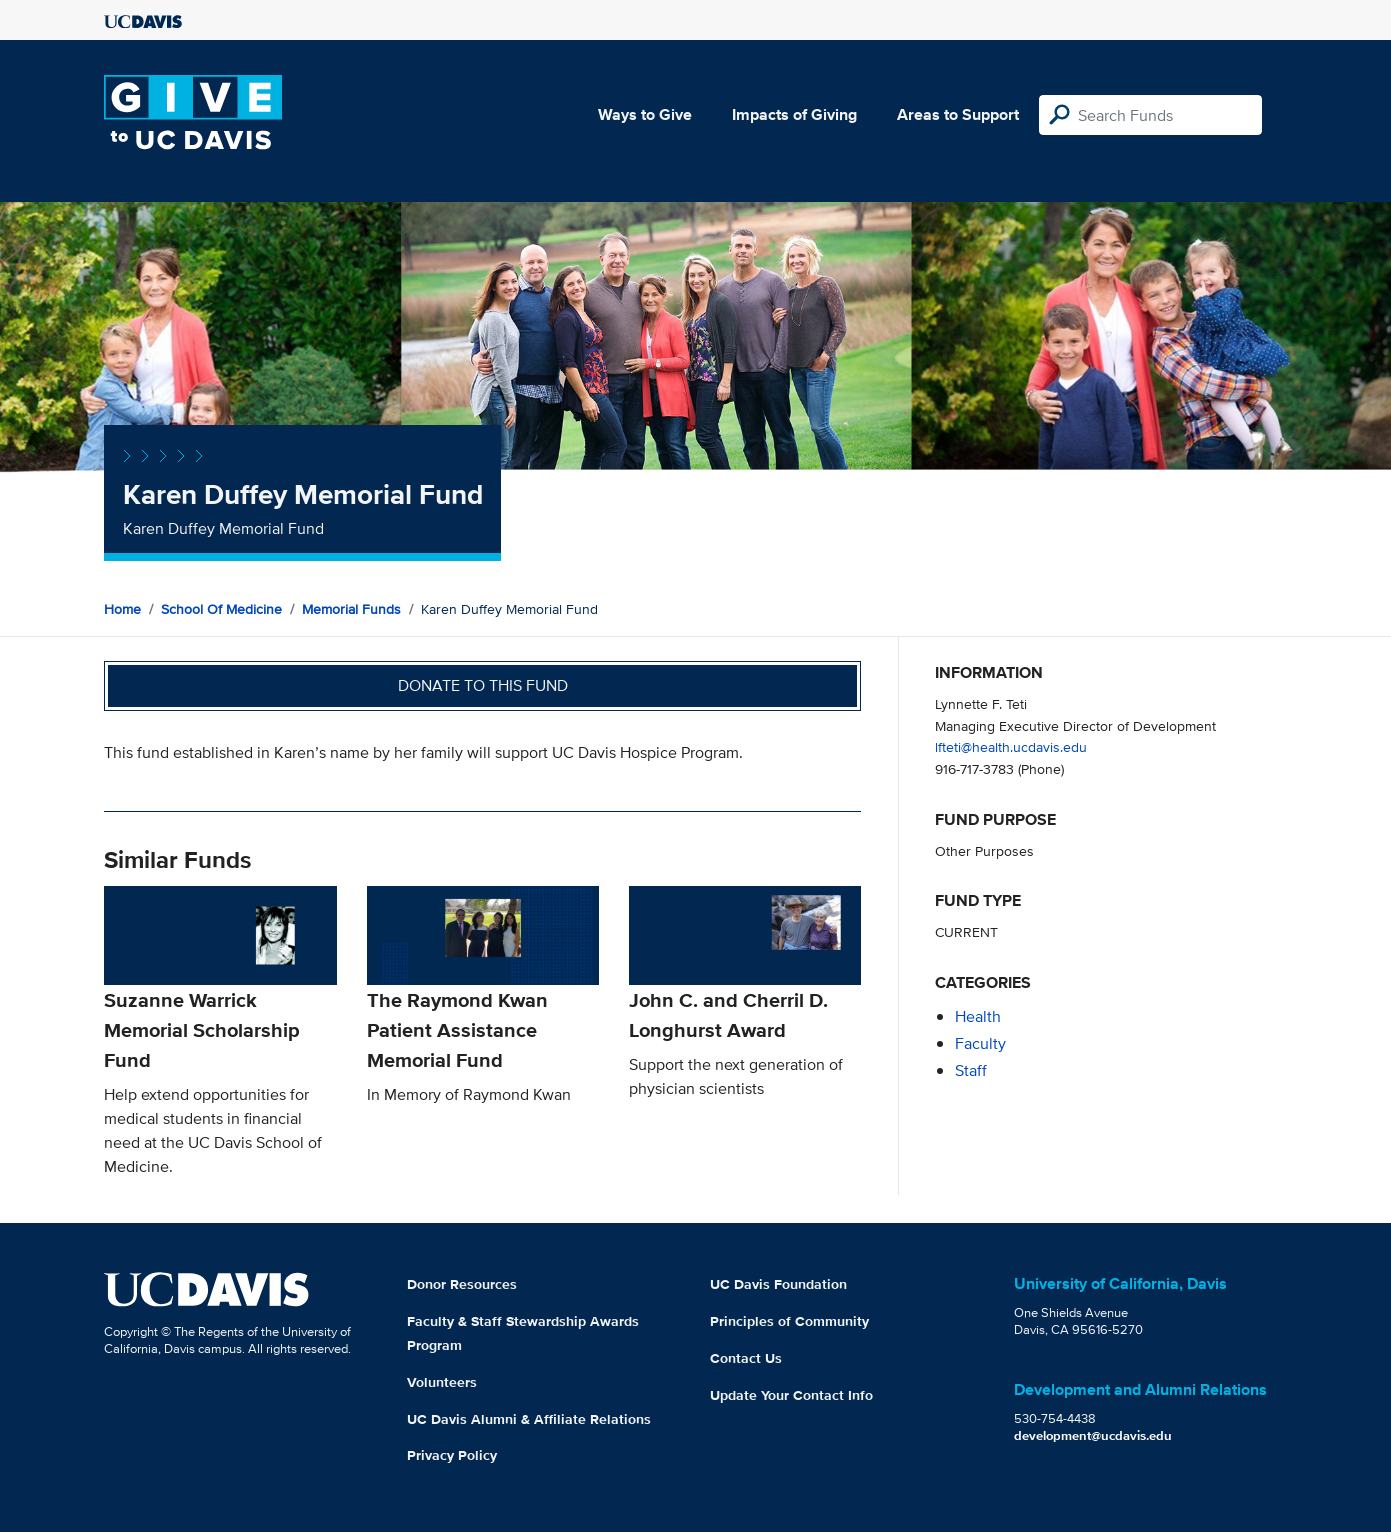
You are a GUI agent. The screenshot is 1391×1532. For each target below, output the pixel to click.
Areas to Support (958, 114)
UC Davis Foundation (778, 1284)
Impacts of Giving (794, 114)
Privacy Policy (452, 1455)
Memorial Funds (351, 609)
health (978, 1016)
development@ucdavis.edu (1093, 1435)
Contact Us (746, 1358)
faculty (980, 1043)
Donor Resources (462, 1284)
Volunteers (442, 1382)
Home (122, 609)
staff (971, 1070)
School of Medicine (221, 609)
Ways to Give (645, 114)
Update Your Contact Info (791, 1395)
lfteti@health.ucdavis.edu (1011, 746)
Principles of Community (789, 1321)
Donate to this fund (483, 685)
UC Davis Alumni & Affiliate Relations (529, 1419)
